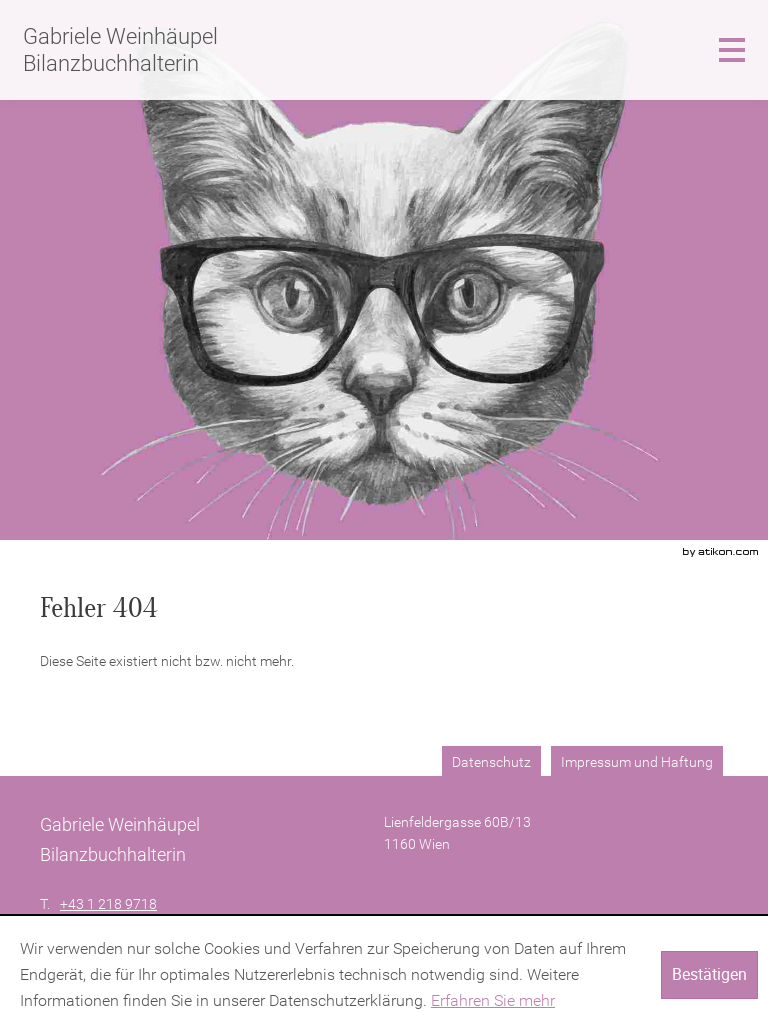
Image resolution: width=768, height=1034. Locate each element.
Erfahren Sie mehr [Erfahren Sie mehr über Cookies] (493, 1000)
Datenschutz (491, 762)
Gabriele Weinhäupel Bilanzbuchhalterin (120, 49)
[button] (732, 50)
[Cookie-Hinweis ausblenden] (709, 975)
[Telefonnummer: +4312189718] (108, 904)
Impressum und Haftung (637, 762)
